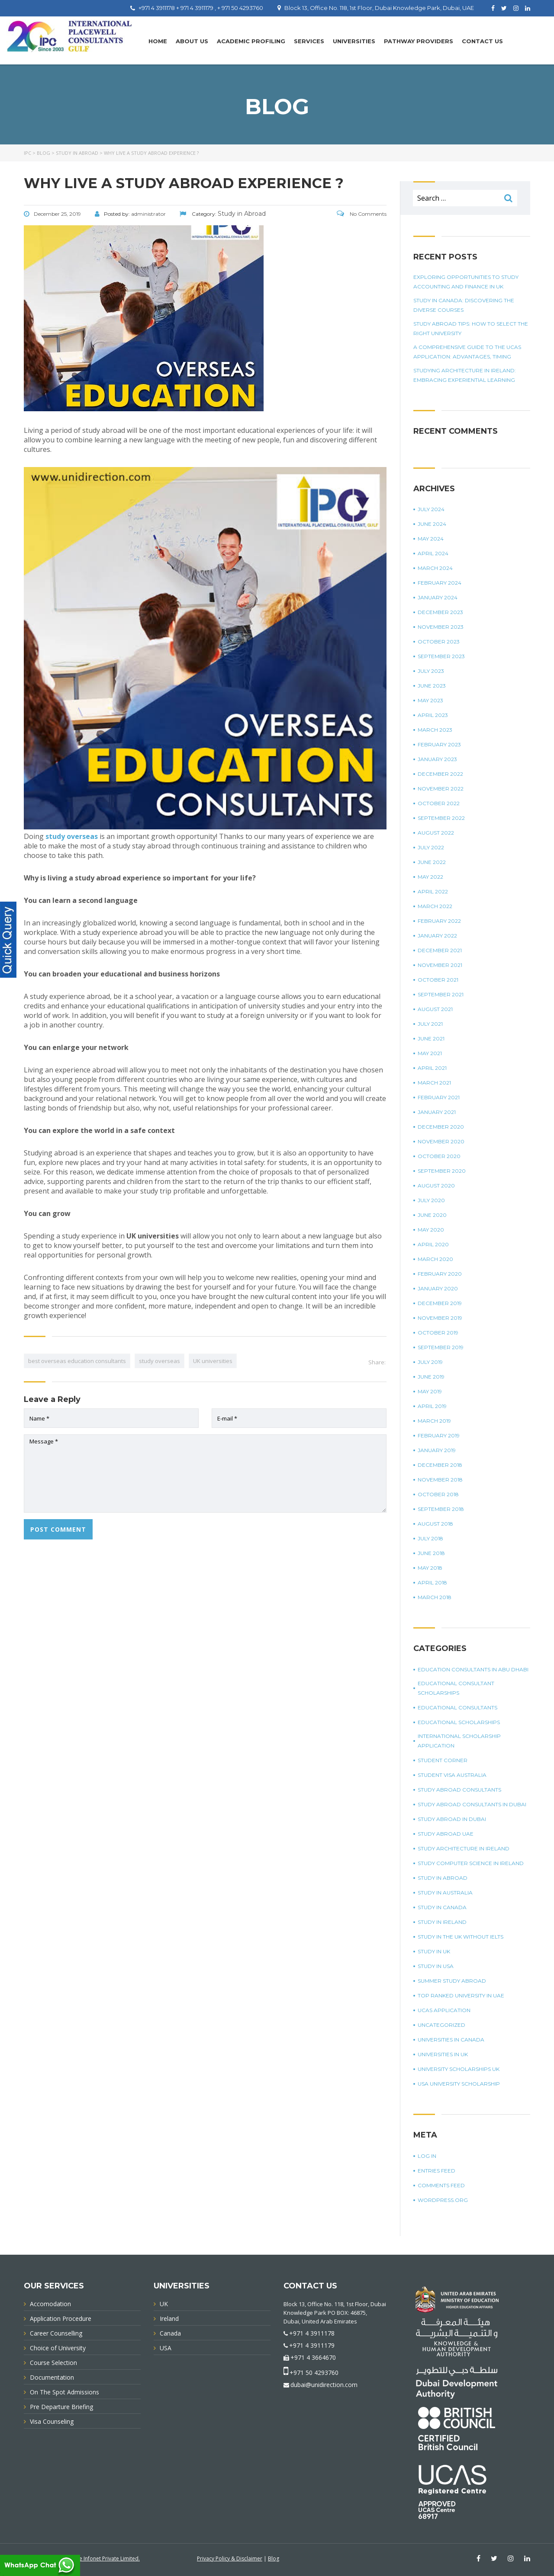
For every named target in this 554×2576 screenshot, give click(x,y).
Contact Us (482, 41)
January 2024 (437, 597)
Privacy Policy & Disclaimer (229, 2558)
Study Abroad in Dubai (452, 1819)
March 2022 (435, 906)
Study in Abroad (442, 1878)
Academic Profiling (251, 41)
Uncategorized (441, 2025)
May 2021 (430, 1053)
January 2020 (438, 1288)
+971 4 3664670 (313, 2357)
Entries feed (436, 2170)
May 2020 (431, 1229)
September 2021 (441, 994)
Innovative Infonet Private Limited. (98, 2558)
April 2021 (432, 1068)
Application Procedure (60, 2318)
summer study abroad (452, 1981)
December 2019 (440, 1303)
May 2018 (430, 1568)
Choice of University (58, 2348)
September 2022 (441, 818)
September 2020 (442, 1171)
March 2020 (435, 1259)
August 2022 (436, 832)
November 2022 (441, 788)
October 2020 (439, 1156)
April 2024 (433, 553)
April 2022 (433, 891)
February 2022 (439, 921)
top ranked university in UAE (461, 1995)
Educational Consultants (457, 1707)
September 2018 (441, 1509)
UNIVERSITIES (354, 41)
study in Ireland (442, 1922)
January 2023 (437, 759)
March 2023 (435, 729)
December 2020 (441, 1126)
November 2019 (440, 1318)
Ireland (169, 2318)
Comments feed (441, 2185)
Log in (427, 2156)
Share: (377, 1362)
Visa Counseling (52, 2421)
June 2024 (432, 524)
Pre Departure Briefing (61, 2407)
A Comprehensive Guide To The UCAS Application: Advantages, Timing (467, 352)
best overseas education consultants (77, 1361)
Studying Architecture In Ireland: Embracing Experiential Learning (464, 375)
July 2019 (430, 1362)
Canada (170, 2333)
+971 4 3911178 (312, 2333)
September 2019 (441, 1347)
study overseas (159, 1361)
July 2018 (430, 1538)
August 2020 (436, 1185)
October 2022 (439, 803)
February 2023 (439, 744)
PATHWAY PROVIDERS (418, 41)
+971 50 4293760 (314, 2372)
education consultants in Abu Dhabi (473, 1669)
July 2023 (431, 671)
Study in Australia (445, 1892)
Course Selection (53, 2362)
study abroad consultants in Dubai (472, 1804)
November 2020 (441, 1141)
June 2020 (432, 1215)
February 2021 (439, 1097)
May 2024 (431, 538)
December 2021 (440, 950)
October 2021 (438, 979)
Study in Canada (442, 1907)
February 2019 (439, 1435)
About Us (192, 41)
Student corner (442, 1760)
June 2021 (431, 1038)
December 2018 (440, 1465)
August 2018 (435, 1523)
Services (309, 41)
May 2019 (430, 1391)
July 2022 (431, 847)
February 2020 (440, 1273)
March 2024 (435, 568)
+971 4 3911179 (312, 2345)
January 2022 (437, 935)
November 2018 (440, 1479)
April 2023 (433, 715)
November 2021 (440, 965)
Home (157, 41)
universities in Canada (451, 2039)
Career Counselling (56, 2333)
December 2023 (440, 612)
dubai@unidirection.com (324, 2385)
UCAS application (444, 2010)
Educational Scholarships (459, 1722)
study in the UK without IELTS (460, 1936)
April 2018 (432, 1582)
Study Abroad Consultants (459, 1789)
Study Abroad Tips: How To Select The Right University (470, 328)
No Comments (362, 214)
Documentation (52, 2377)
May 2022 (430, 877)
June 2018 (431, 1553)
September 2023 (441, 656)
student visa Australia (452, 1775)
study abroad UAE (445, 1833)
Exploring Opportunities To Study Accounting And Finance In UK (466, 282)
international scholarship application (459, 1741)
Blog (273, 2558)
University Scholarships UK (458, 2069)
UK (164, 2304)
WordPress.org (443, 2200)
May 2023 (430, 700)
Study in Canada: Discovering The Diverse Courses (463, 305)
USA (165, 2348)
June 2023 (432, 685)
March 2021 (434, 1082)
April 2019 (432, 1406)
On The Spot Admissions (64, 2392)
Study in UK (434, 1951)
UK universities (212, 1361)
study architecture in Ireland (463, 1848)
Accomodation (50, 2304)
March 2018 (434, 1597)
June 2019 (431, 1376)
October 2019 (438, 1332)
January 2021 (437, 1112)
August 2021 (435, 1009)
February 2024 (439, 582)
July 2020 (431, 1200)
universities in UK (443, 2054)
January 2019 (437, 1450)
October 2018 (438, 1494)
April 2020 (433, 1244)
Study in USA (436, 1966)
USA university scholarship (459, 2083)
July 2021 (430, 1024)
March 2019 (434, 1421)
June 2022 (432, 862)
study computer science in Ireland (471, 1863)
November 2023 (441, 627)
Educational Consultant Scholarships (456, 1688)
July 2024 (431, 509)
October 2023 (439, 641)
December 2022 (440, 774)
